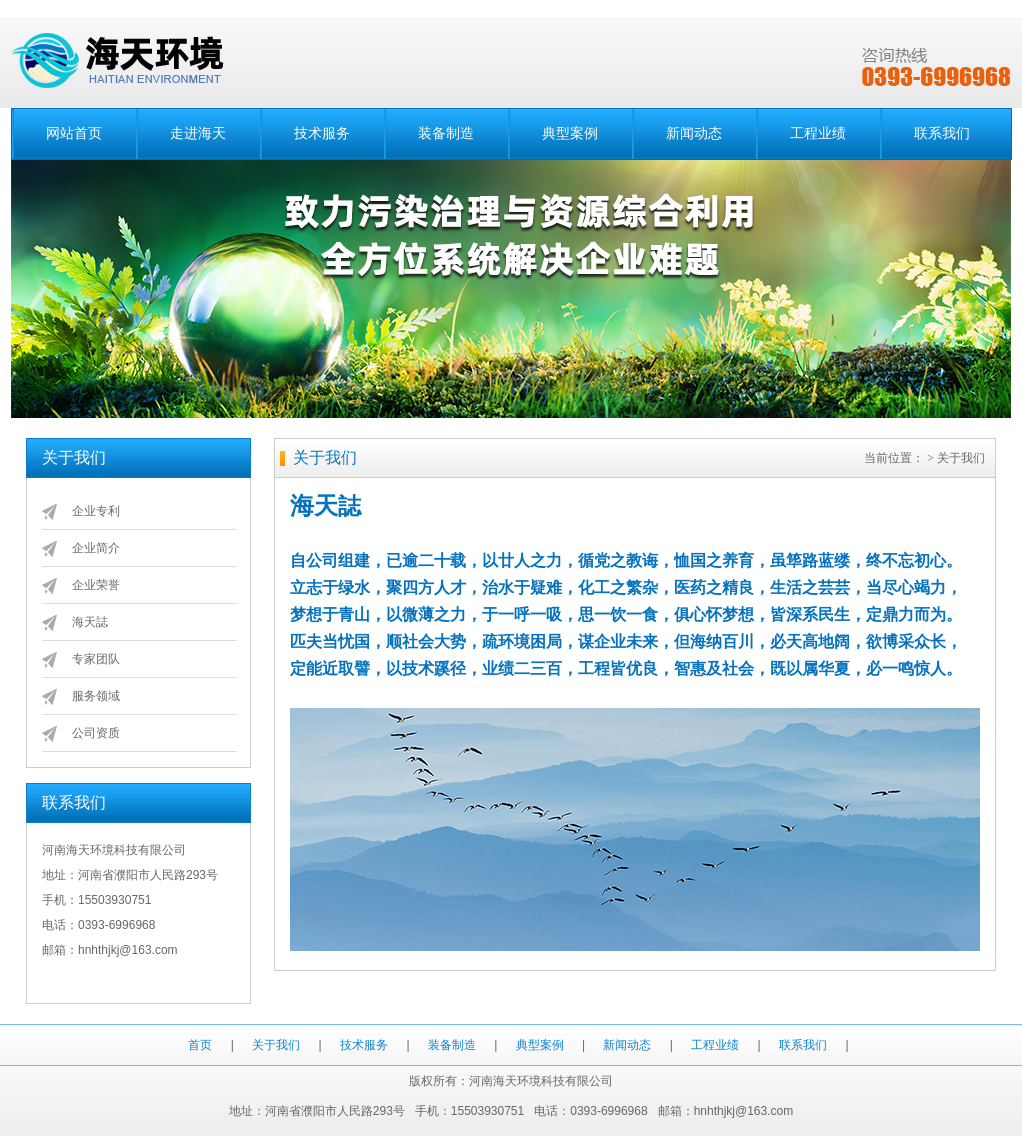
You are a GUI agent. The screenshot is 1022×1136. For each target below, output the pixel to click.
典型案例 (570, 133)
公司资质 (96, 733)
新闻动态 (694, 133)
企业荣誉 (96, 585)
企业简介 (96, 548)
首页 (200, 1045)
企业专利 (96, 511)
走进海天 (198, 133)
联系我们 (942, 133)
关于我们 (276, 1045)
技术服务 (322, 133)
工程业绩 (818, 133)
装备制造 (446, 133)
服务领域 (96, 696)
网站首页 (74, 133)
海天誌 (90, 622)
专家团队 (96, 659)
